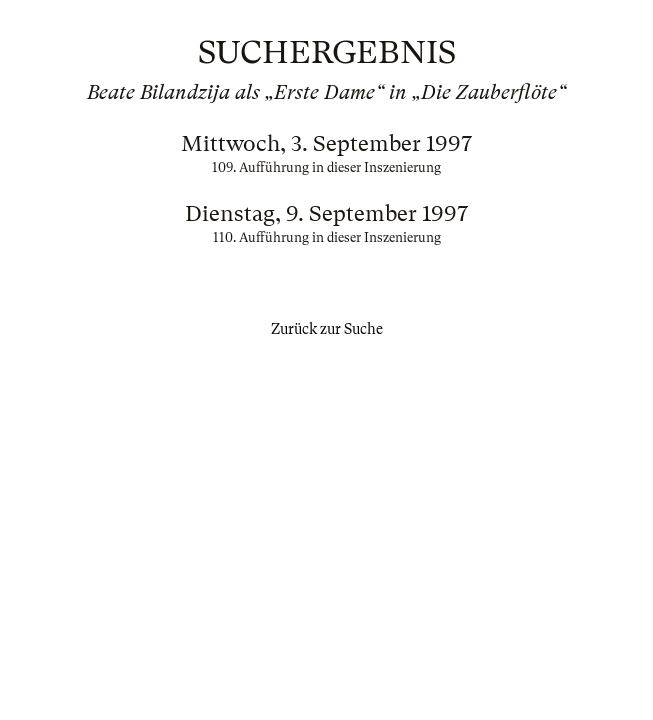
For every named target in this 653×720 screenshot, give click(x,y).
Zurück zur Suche (327, 329)
